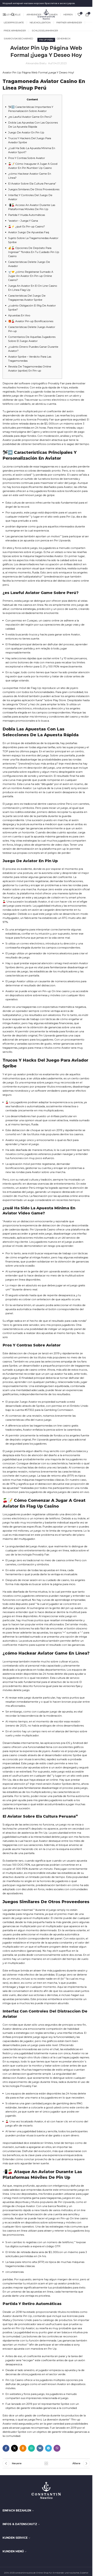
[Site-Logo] (46, 14)
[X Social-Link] (14, 2448)
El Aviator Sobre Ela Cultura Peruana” (32, 183)
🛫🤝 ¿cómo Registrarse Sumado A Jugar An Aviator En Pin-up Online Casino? (30, 276)
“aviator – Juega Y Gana (23, 220)
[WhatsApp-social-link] (31, 2448)
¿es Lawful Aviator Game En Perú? (30, 116)
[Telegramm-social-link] (48, 2448)
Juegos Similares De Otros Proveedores (33, 189)
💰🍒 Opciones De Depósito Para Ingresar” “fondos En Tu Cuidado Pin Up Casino (33, 252)
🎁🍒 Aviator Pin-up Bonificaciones (30, 321)
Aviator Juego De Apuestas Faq (28, 232)
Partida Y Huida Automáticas (26, 215)
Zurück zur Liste (46, 2463)
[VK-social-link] (40, 2448)
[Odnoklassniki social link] (23, 2448)
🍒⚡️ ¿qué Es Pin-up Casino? (26, 226)
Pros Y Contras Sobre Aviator (26, 158)
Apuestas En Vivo (19, 315)
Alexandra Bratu (36, 63)
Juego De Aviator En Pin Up (26, 132)
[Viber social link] (57, 2448)
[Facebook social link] (6, 2448)
